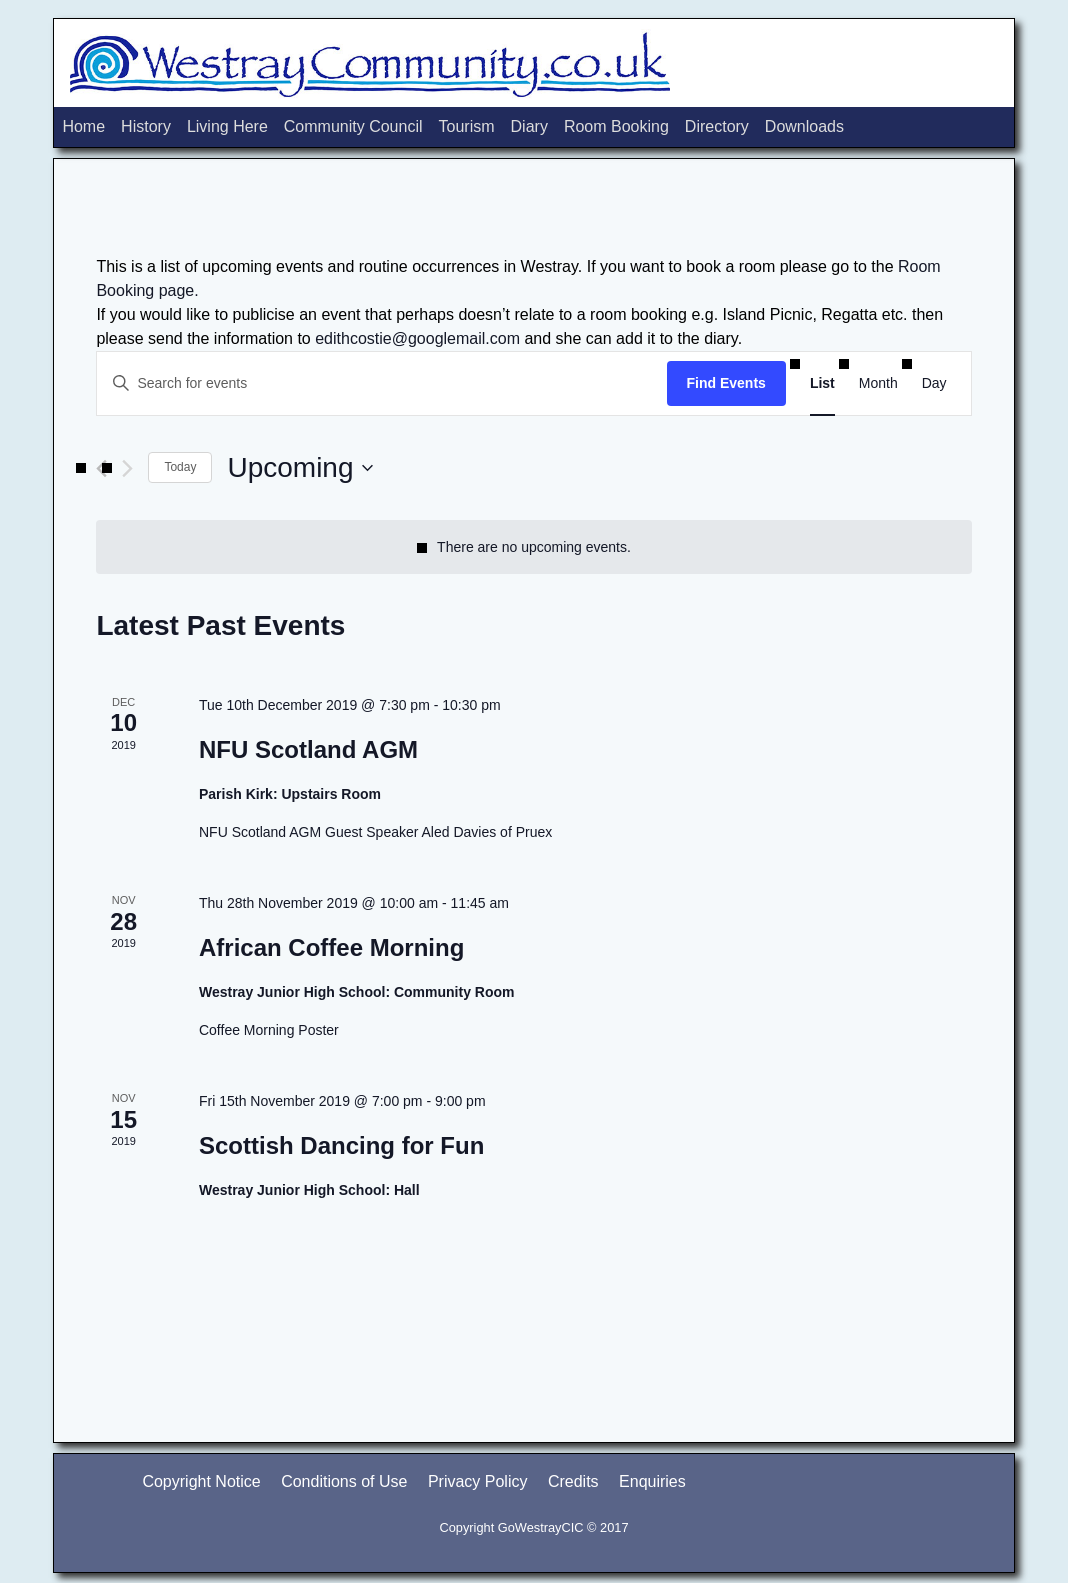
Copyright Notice (201, 1481)
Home (83, 126)
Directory (717, 126)
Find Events (726, 383)
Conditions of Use (344, 1481)
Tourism (467, 126)
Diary (529, 126)
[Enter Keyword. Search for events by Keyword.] (381, 383)
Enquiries (652, 1481)
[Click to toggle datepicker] (299, 468)
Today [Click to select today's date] (180, 467)
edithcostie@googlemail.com (417, 338)
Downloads (804, 126)
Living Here (227, 126)
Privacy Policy (478, 1481)
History (146, 126)
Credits (573, 1481)
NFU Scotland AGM (308, 749)
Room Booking (616, 126)
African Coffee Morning (331, 947)
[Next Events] (127, 468)
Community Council (353, 126)
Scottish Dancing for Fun (341, 1145)
